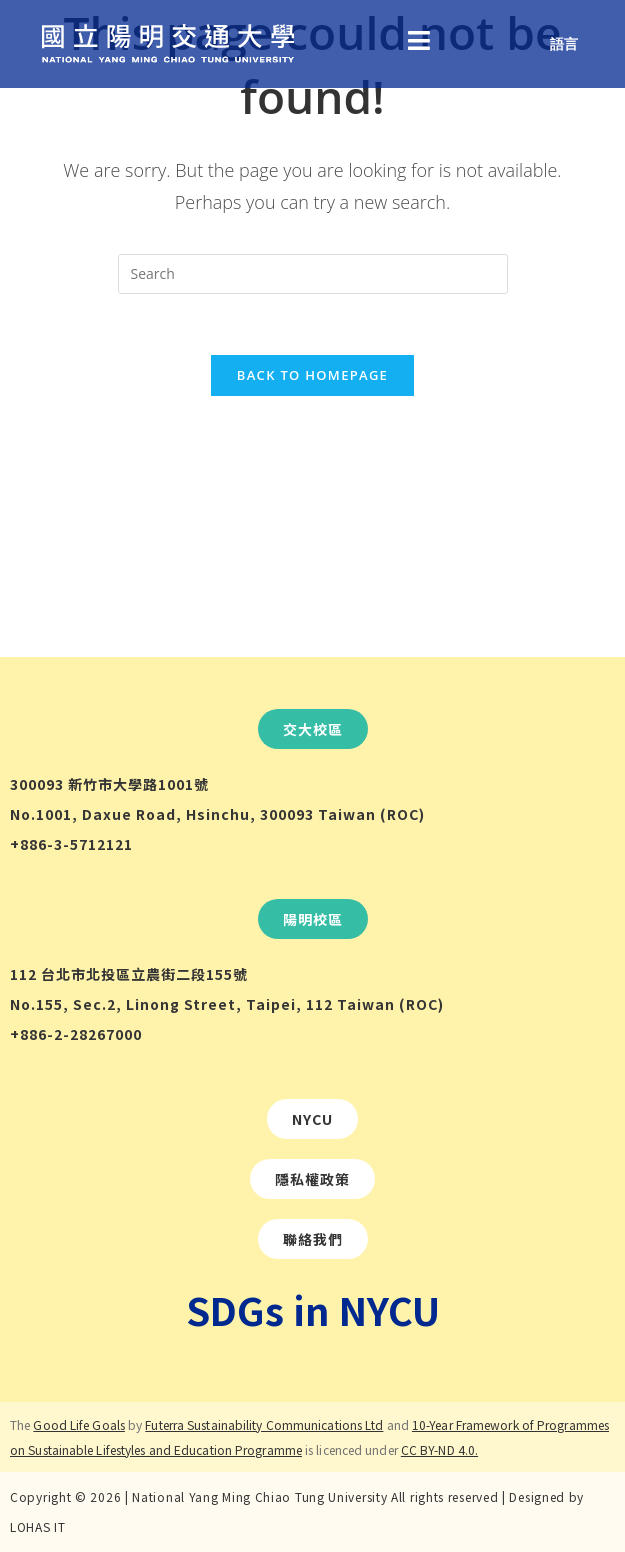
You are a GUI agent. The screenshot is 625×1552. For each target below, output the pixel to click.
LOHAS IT (38, 1526)
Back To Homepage (312, 375)
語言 (564, 43)
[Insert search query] (313, 274)
